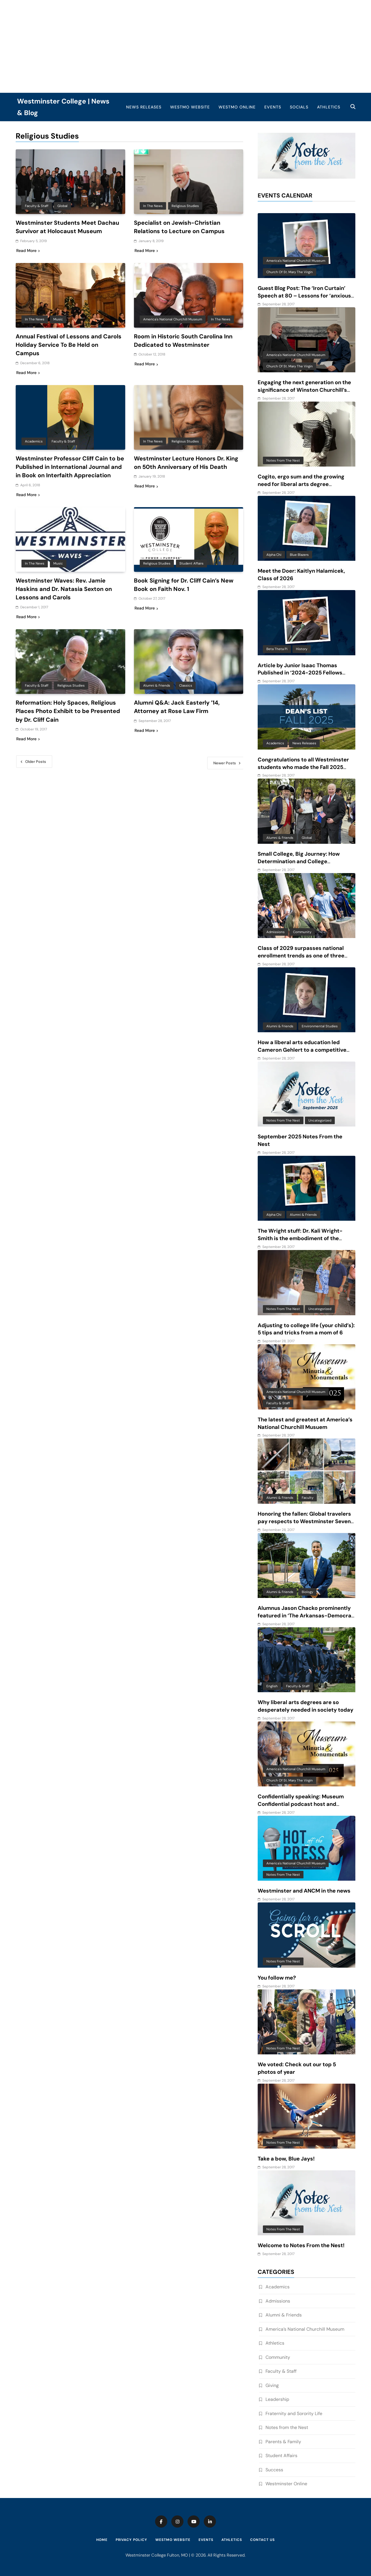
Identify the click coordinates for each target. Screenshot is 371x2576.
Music (58, 319)
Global (62, 206)
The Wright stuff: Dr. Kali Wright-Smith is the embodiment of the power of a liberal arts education (300, 1238)
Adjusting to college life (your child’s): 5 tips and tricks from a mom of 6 (306, 1329)
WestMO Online (237, 107)
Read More (28, 250)
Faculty (307, 1497)
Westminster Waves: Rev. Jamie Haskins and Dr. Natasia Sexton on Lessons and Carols (65, 595)
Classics (185, 692)
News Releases (143, 107)
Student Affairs (191, 570)
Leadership (277, 2399)
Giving (272, 2385)
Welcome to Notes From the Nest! (301, 2245)
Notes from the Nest (283, 460)
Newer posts (224, 768)
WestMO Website (190, 107)
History (301, 649)
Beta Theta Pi (277, 649)
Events (272, 107)
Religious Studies (185, 206)
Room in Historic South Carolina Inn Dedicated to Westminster (186, 340)
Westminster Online (286, 2484)
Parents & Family (283, 2442)
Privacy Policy (131, 2539)
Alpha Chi (273, 554)
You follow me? (277, 1977)
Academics (34, 440)
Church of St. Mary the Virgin (289, 272)
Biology (307, 1592)
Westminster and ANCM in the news (304, 1890)
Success (274, 2470)
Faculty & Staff (36, 206)
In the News (153, 206)
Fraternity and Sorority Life (293, 2413)
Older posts (35, 767)
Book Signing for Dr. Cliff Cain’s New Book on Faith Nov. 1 (186, 591)
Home (102, 2539)
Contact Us (262, 2539)
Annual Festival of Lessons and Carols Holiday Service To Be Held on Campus (69, 344)
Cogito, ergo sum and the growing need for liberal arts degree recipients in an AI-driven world (301, 484)
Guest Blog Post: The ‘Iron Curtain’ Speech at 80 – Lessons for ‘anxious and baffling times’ (304, 296)
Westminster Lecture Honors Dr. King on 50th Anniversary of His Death (188, 461)
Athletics (328, 107)
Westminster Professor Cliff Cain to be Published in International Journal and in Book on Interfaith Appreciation (70, 469)
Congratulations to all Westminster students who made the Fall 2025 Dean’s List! (303, 767)
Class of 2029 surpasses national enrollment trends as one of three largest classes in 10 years (301, 956)
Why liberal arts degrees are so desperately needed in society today (305, 1706)
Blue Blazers (299, 554)
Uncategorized (319, 1120)
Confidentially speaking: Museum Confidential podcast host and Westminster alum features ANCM (302, 1804)
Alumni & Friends (156, 692)
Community (302, 932)
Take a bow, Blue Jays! (286, 2158)
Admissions (275, 932)
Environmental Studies (320, 1026)
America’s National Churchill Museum (304, 2329)
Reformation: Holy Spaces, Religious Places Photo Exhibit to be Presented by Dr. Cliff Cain (70, 717)
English (272, 1686)
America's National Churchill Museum (172, 319)
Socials (299, 107)
